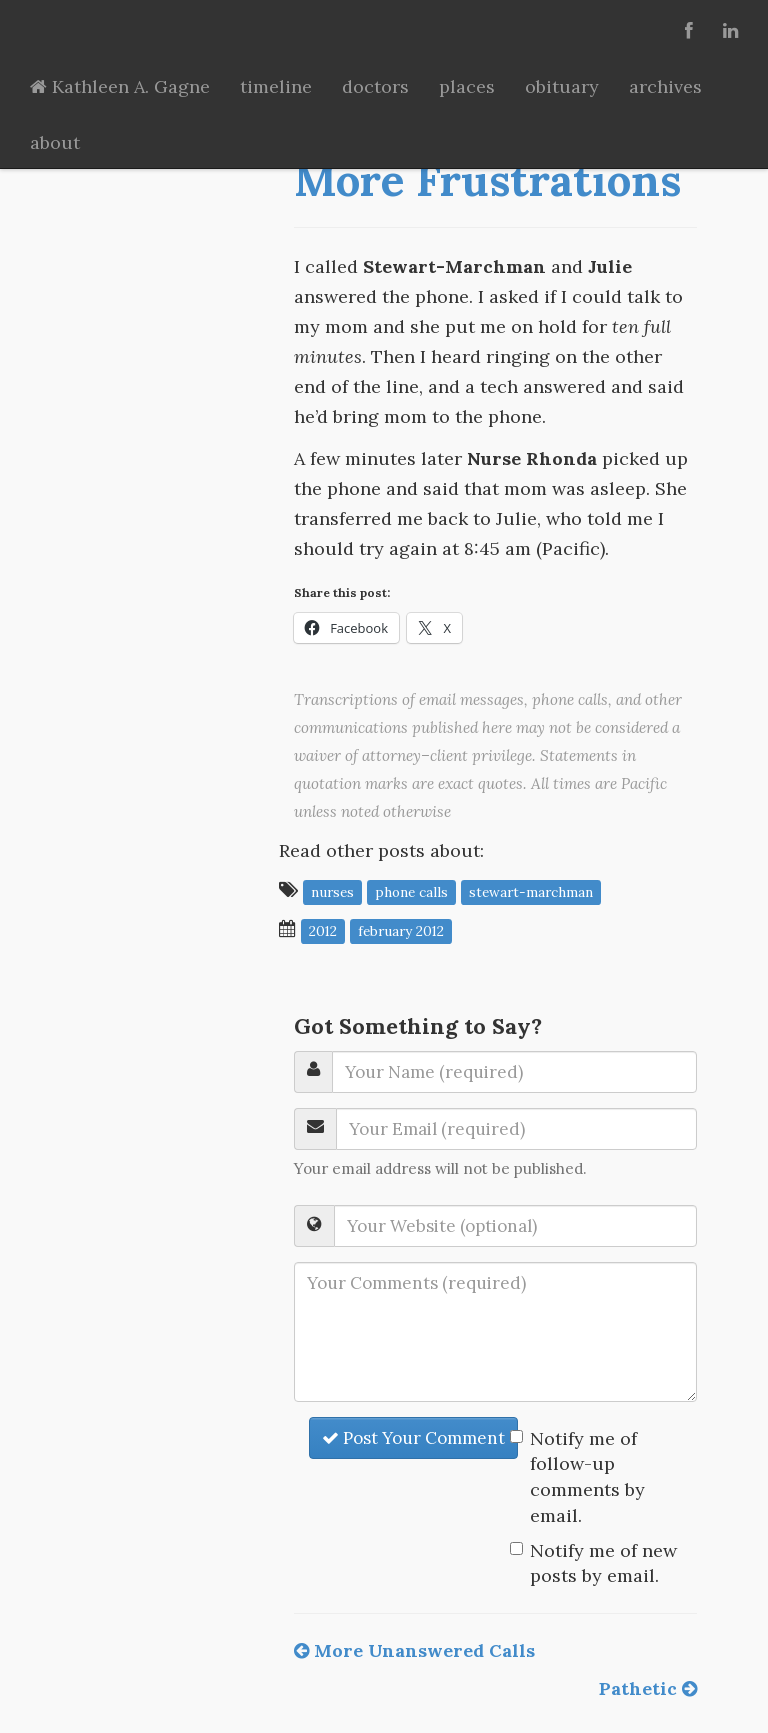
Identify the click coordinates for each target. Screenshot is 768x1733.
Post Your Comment (413, 1438)
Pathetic (648, 1688)
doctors (375, 86)
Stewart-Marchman (531, 891)
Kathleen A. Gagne (120, 86)
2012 (323, 930)
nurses (332, 891)
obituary (562, 86)
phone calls (411, 891)
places (467, 86)
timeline (276, 86)
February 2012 (401, 930)
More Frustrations (487, 180)
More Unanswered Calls (414, 1650)
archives (665, 86)
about (55, 142)
